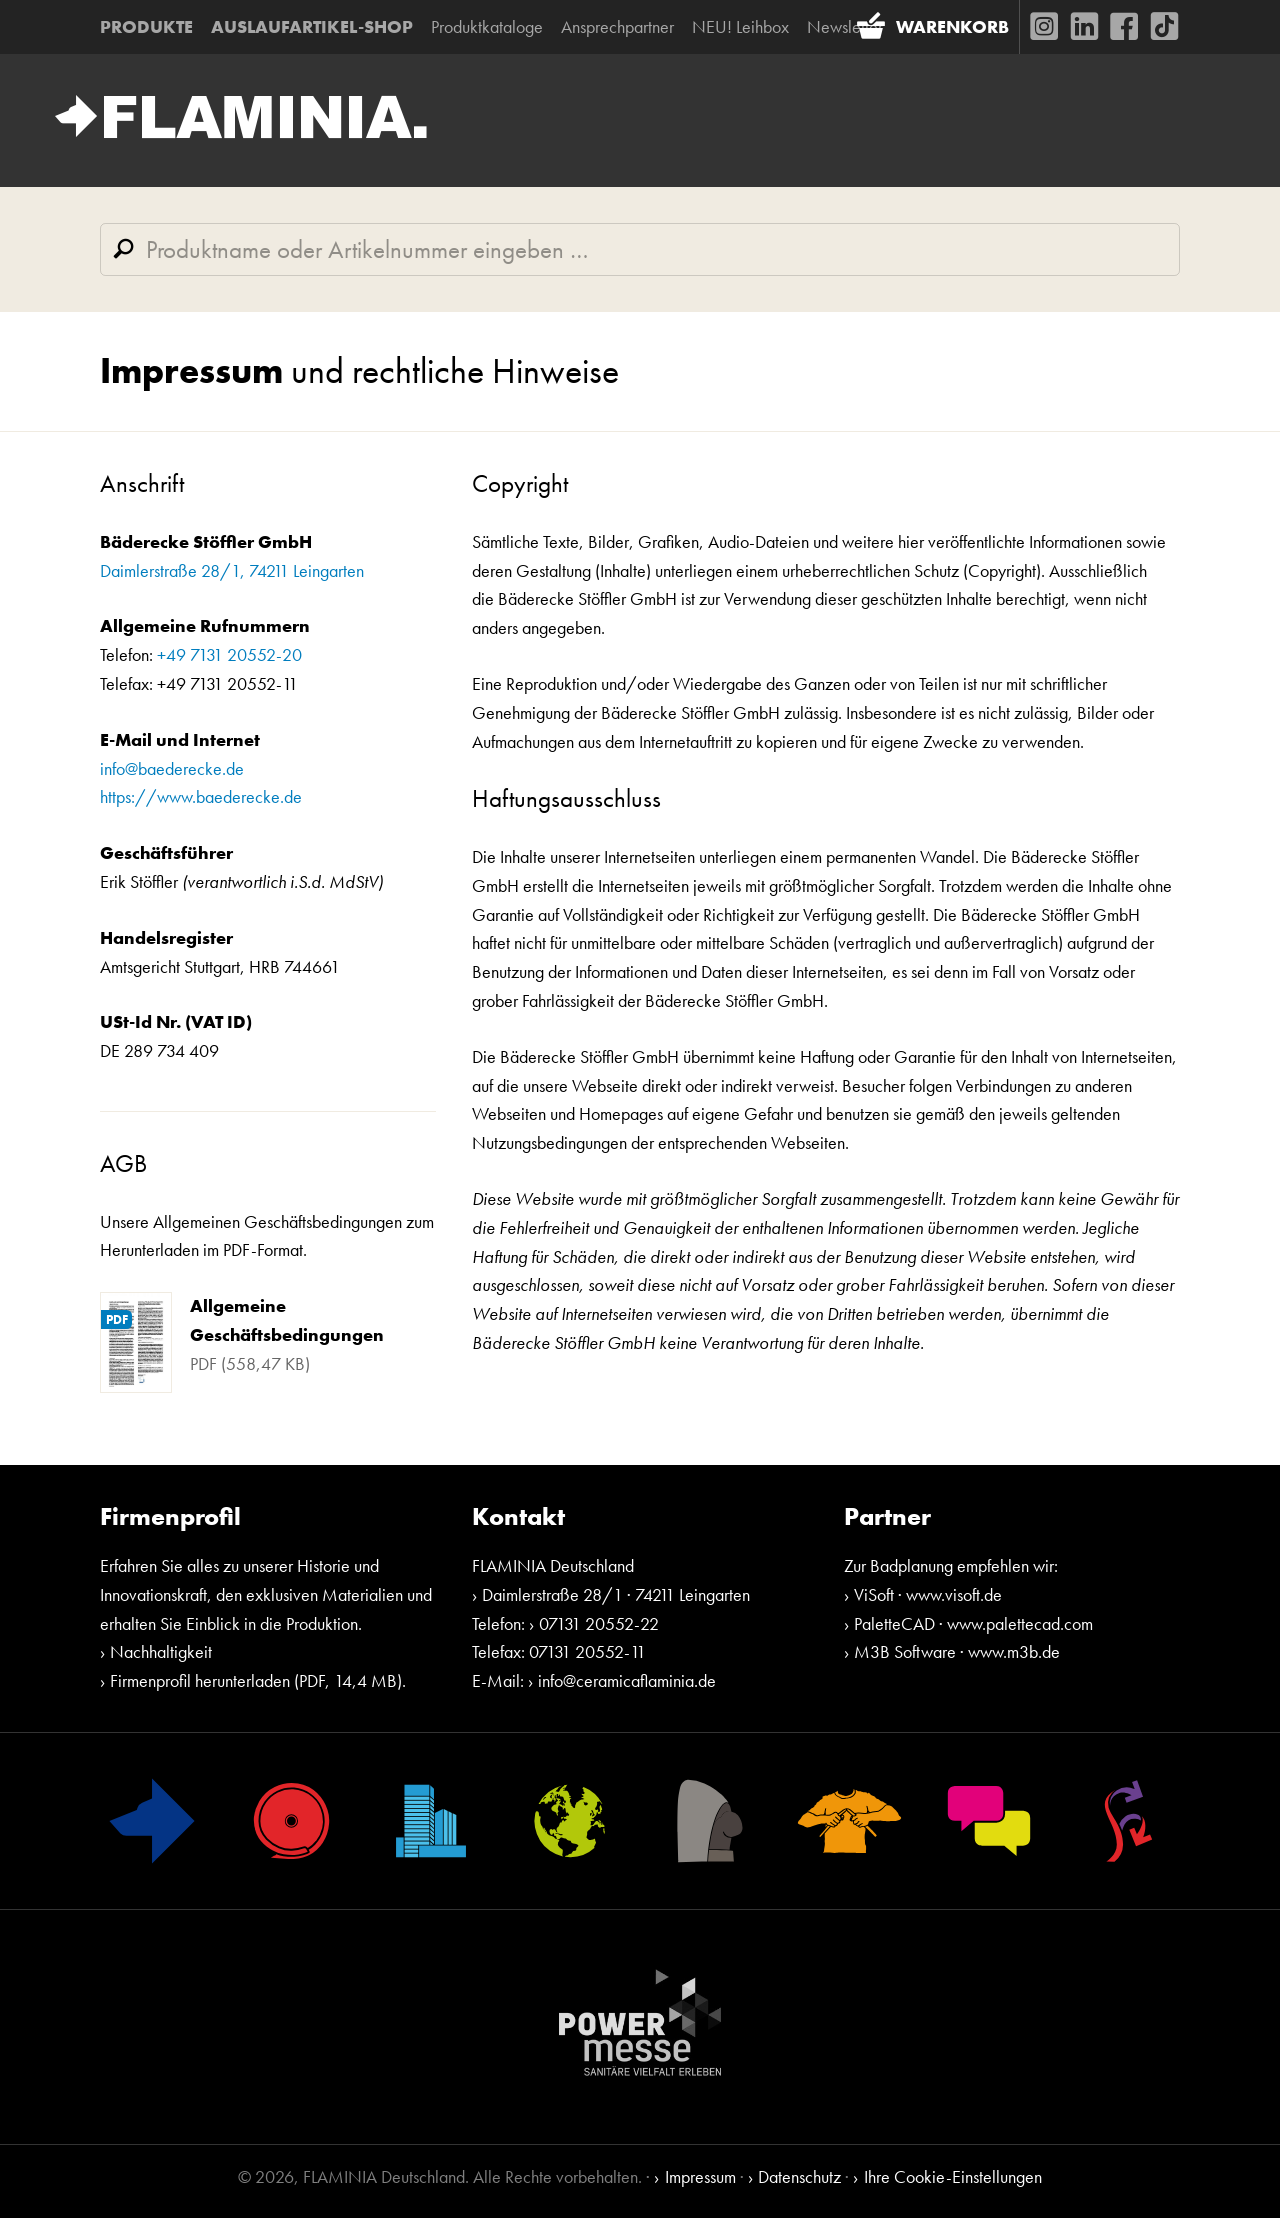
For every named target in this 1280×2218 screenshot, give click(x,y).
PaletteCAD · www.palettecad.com (973, 1623)
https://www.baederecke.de (201, 796)
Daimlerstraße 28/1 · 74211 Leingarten (616, 1594)
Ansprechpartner (617, 26)
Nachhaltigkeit (161, 1651)
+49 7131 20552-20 (229, 654)
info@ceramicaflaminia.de (627, 1680)
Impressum (700, 2176)
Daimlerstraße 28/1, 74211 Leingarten (232, 570)
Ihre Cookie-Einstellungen (953, 2176)
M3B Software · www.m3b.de (957, 1651)
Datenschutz (799, 2176)
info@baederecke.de (172, 768)
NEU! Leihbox (740, 26)
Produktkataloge (487, 26)
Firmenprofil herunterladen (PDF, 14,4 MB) (256, 1680)
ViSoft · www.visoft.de (928, 1594)
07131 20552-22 (599, 1623)
